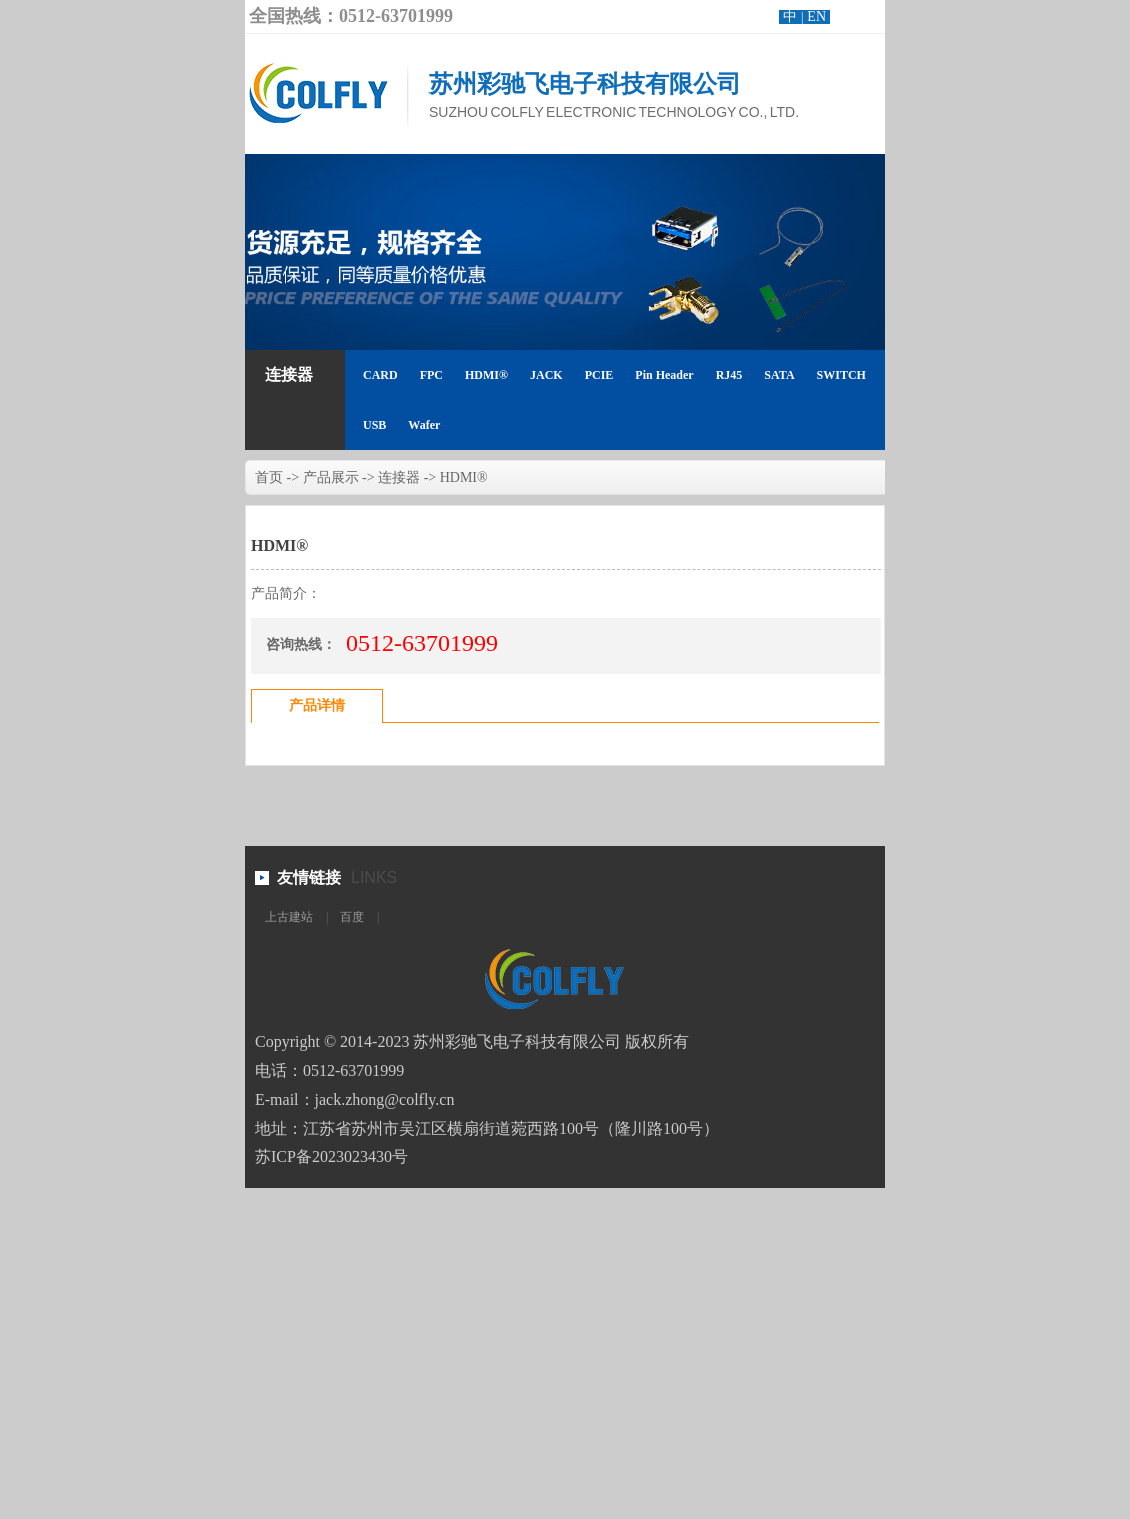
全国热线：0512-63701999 (351, 16)
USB (374, 425)
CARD (380, 375)
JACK (546, 375)
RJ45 (729, 375)
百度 (352, 917)
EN (816, 16)
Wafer (424, 425)
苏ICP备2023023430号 (331, 1156)
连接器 (289, 374)
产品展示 (331, 477)
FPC (431, 375)
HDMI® (486, 375)
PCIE (599, 375)
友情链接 (309, 877)
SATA (779, 375)
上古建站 (289, 917)
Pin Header (664, 375)
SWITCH (841, 375)
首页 (269, 477)
